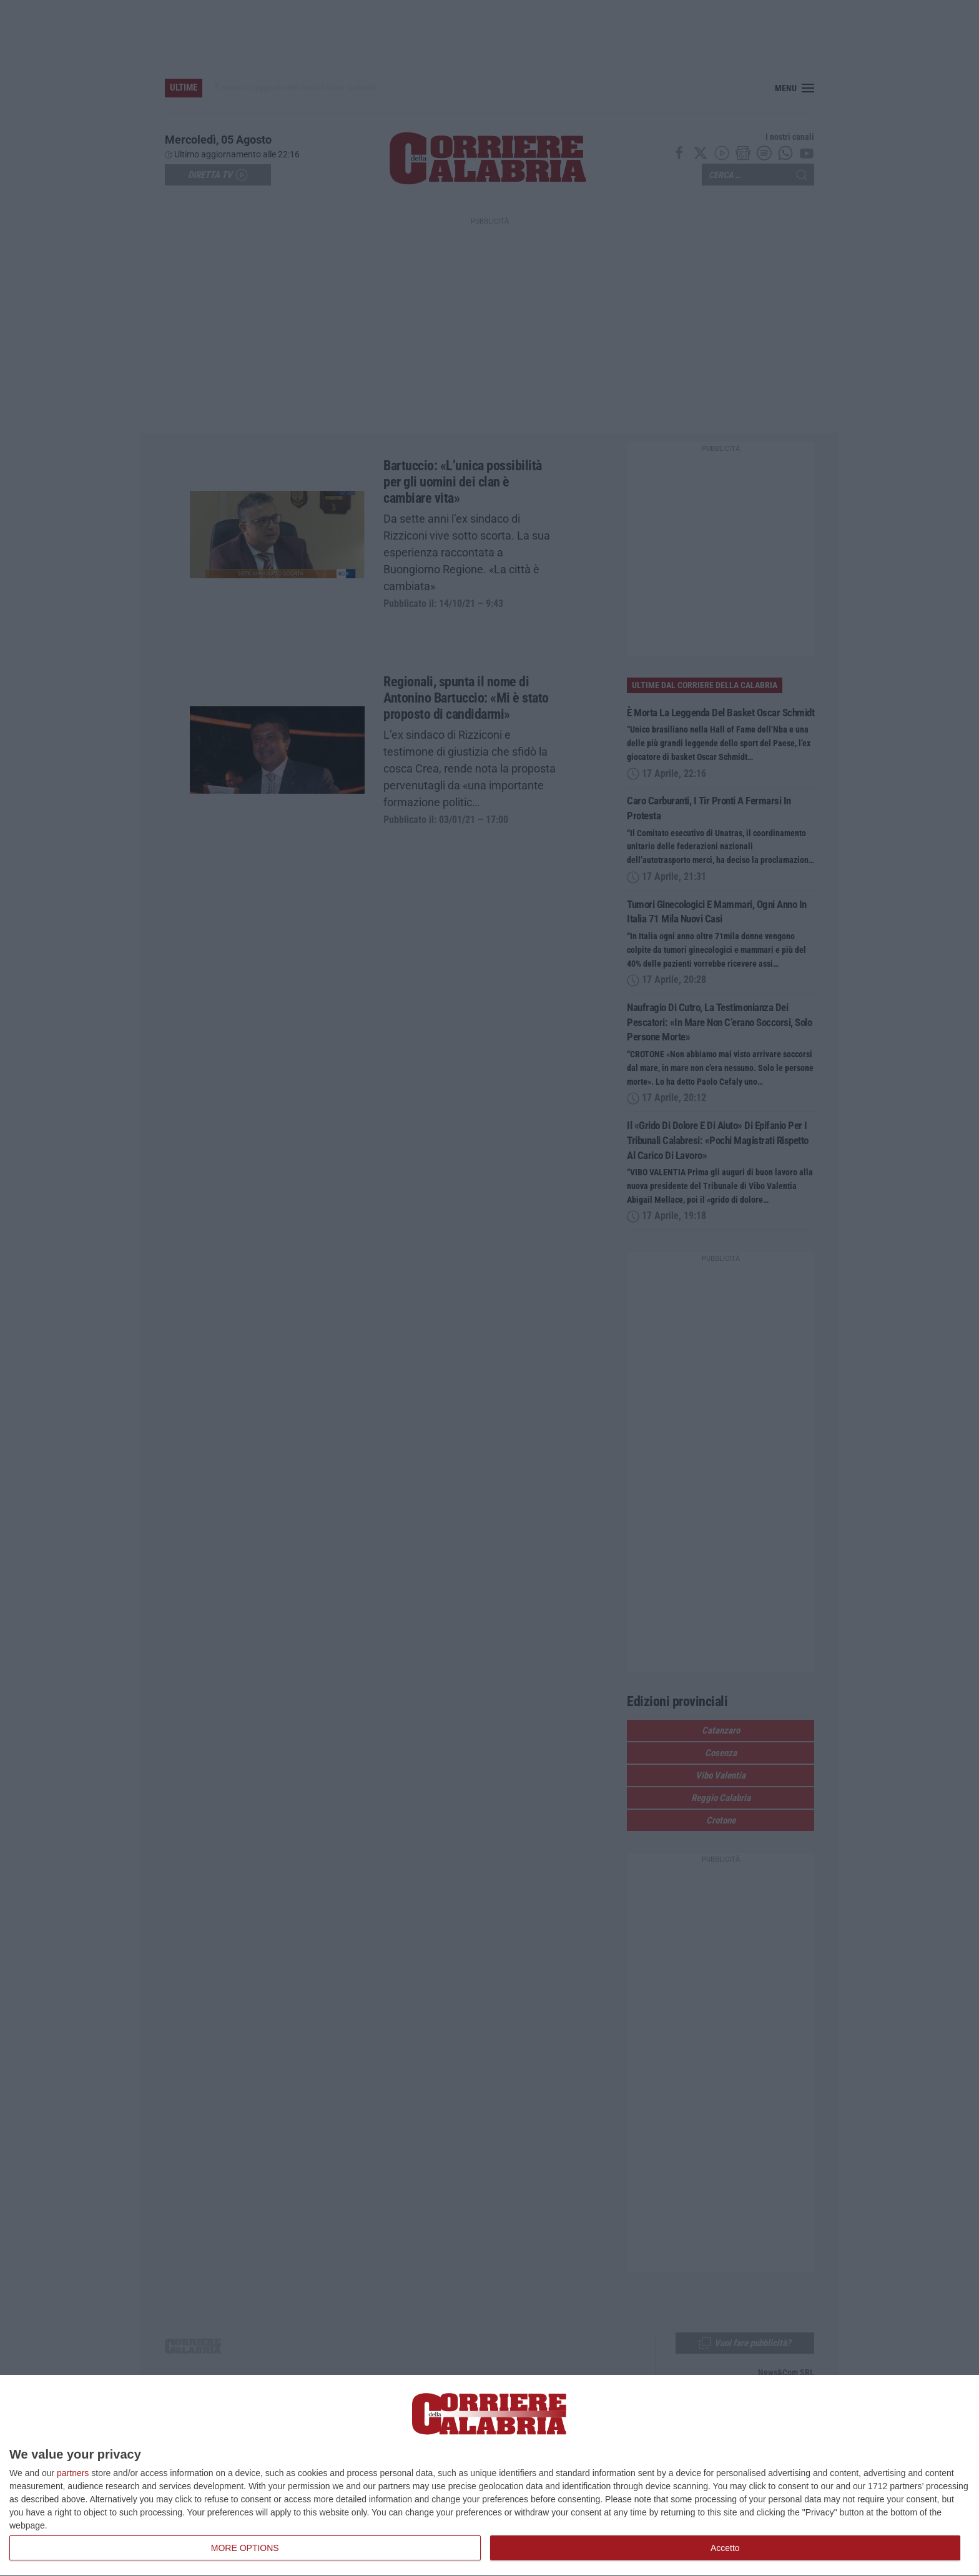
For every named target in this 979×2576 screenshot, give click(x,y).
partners (73, 2473)
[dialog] (489, 2476)
